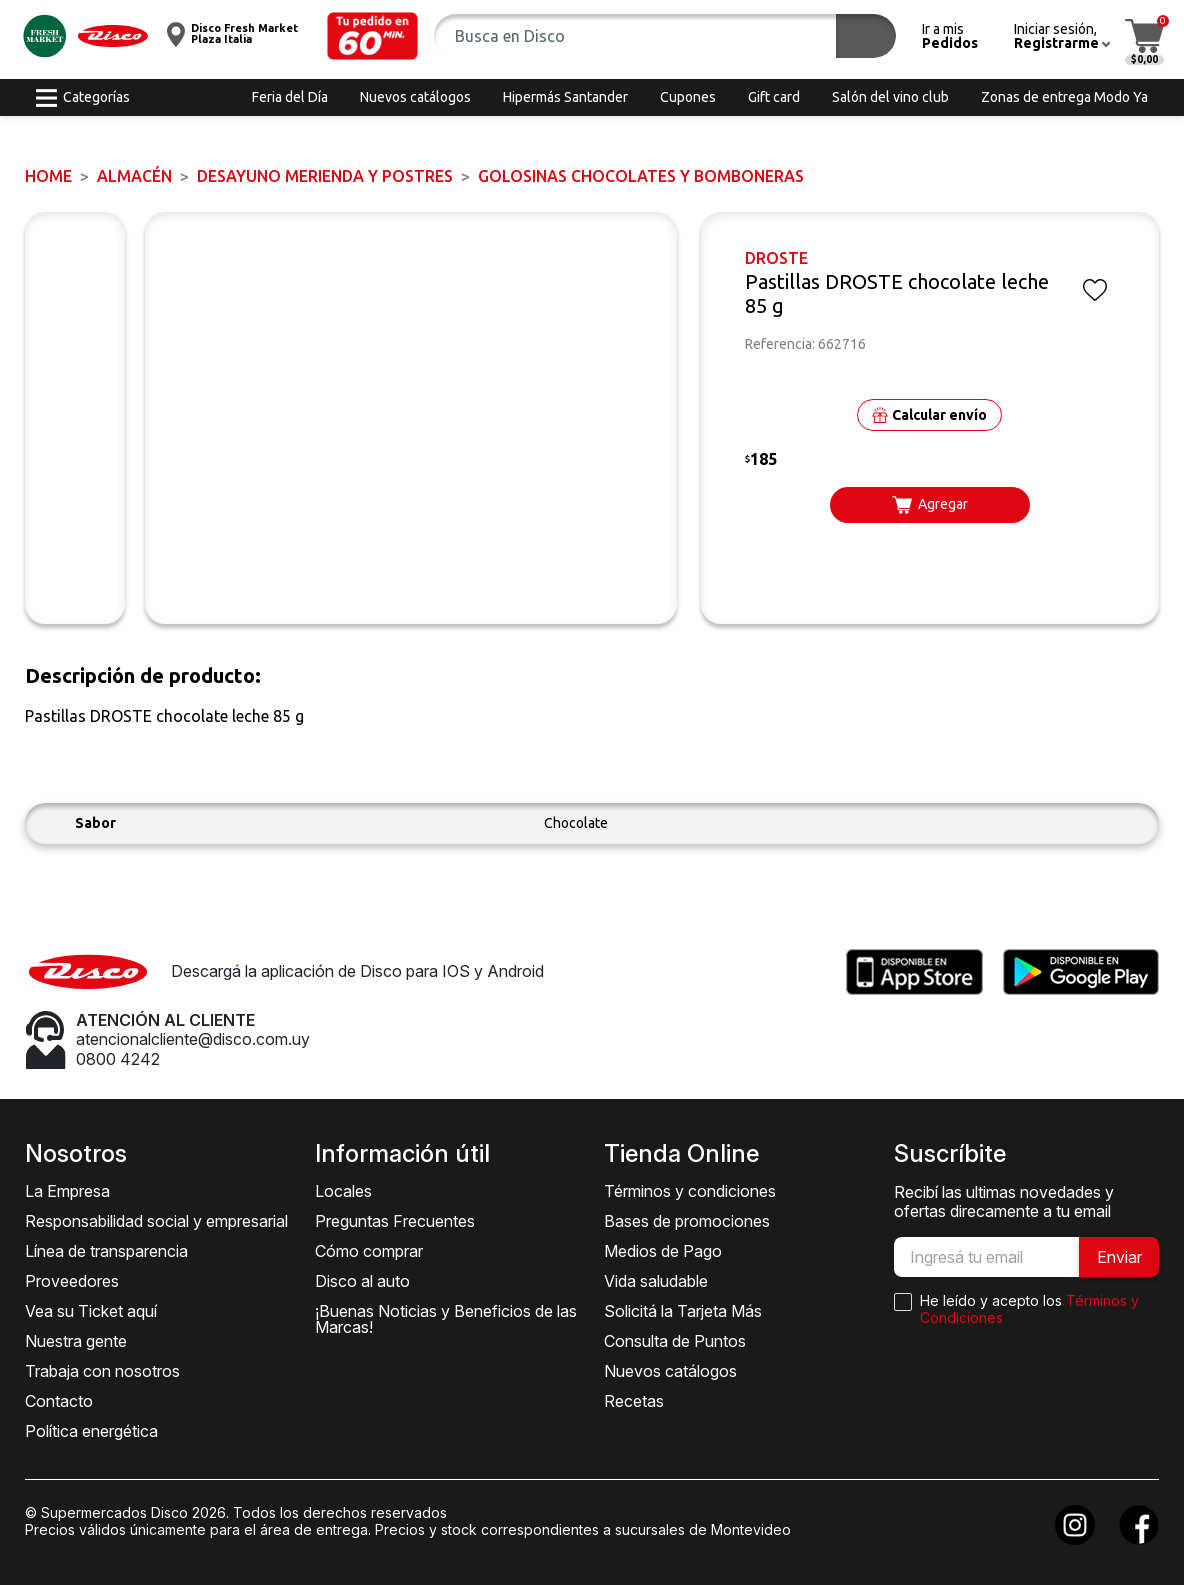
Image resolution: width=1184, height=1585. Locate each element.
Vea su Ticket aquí (91, 1311)
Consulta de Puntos (675, 1341)
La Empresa (67, 1191)
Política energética (91, 1431)
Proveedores (72, 1281)
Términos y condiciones (690, 1191)
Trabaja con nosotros (102, 1371)
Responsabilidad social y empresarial (156, 1221)
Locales (343, 1191)
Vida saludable (656, 1281)
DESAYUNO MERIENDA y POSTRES (325, 176)
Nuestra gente (76, 1341)
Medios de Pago (663, 1251)
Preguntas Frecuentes (395, 1221)
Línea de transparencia (106, 1251)
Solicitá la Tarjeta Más (683, 1311)
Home (48, 176)
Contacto (59, 1401)
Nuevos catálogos (670, 1371)
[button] (373, 36)
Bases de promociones (687, 1221)
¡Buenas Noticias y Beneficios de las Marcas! (446, 1319)
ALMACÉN (134, 176)
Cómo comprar (369, 1251)
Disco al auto (362, 1281)
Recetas (634, 1401)
